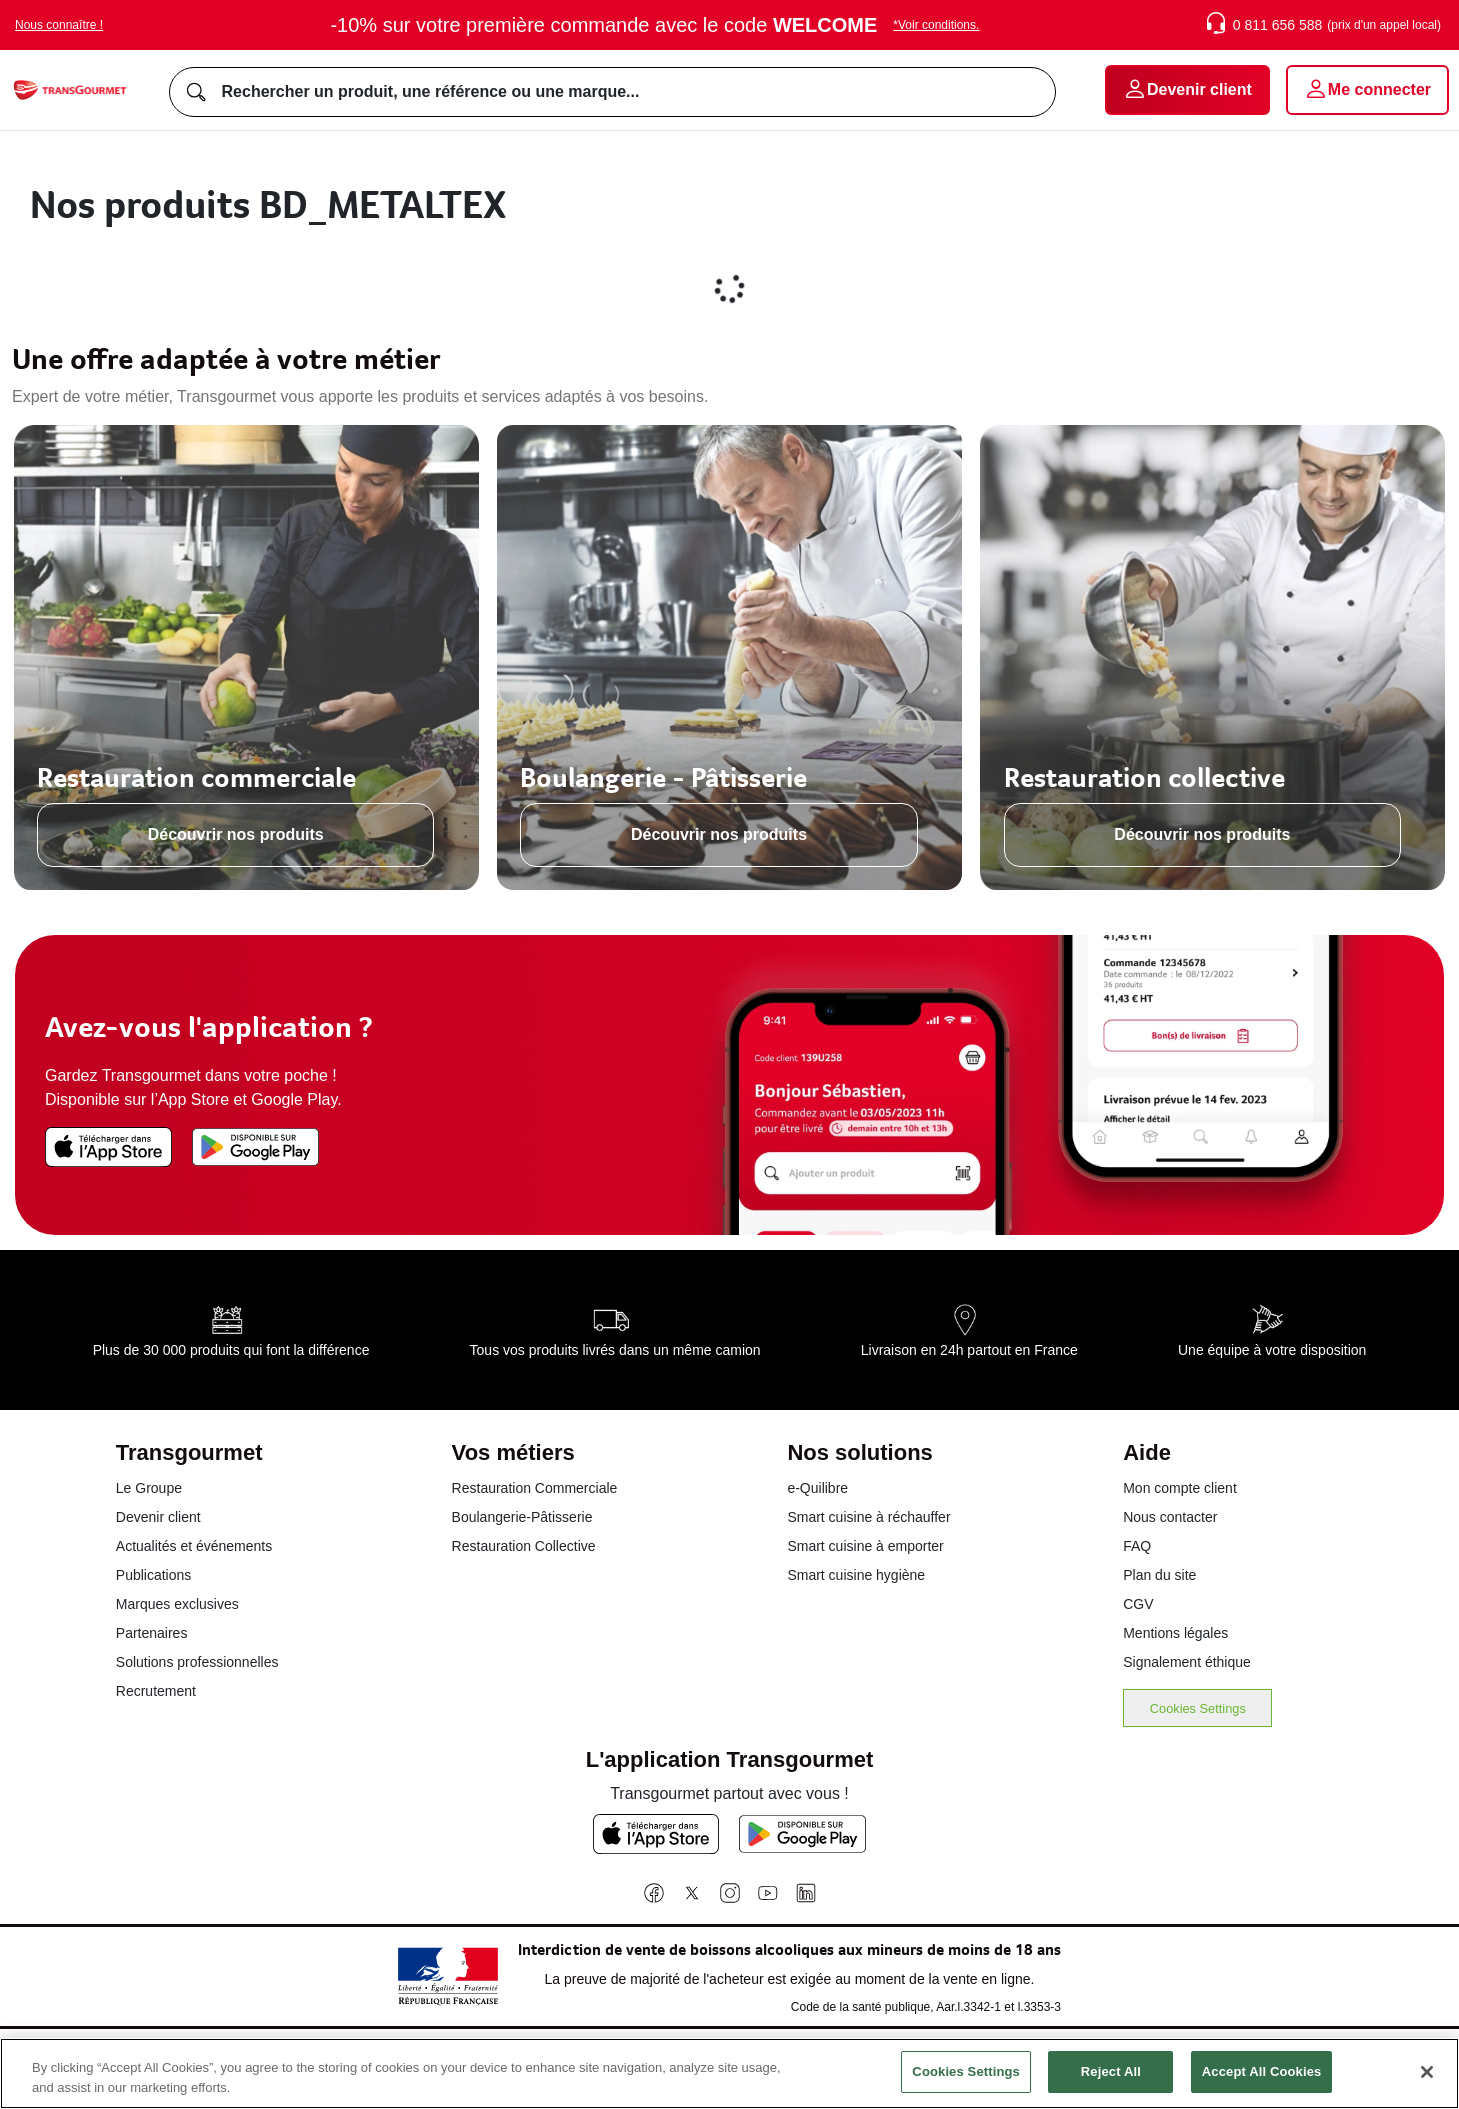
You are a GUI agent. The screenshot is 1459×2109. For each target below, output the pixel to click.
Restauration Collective (524, 1546)
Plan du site (1159, 1575)
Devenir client (158, 1517)
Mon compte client (1180, 1488)
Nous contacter (1170, 1517)
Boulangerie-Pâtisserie (522, 1517)
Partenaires (152, 1633)
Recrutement (156, 1691)
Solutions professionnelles (197, 1662)
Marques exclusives (177, 1604)
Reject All (1111, 2074)
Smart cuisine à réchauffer (868, 1517)
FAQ (1137, 1546)
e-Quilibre (817, 1488)
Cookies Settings (1198, 1708)
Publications (154, 1575)
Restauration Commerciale (535, 1488)
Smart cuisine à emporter (865, 1546)
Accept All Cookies (1262, 2074)
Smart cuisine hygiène (856, 1575)
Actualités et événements (194, 1546)
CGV (1138, 1604)
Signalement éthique (1187, 1662)
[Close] (1427, 2074)
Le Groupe (149, 1488)
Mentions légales (1175, 1633)
